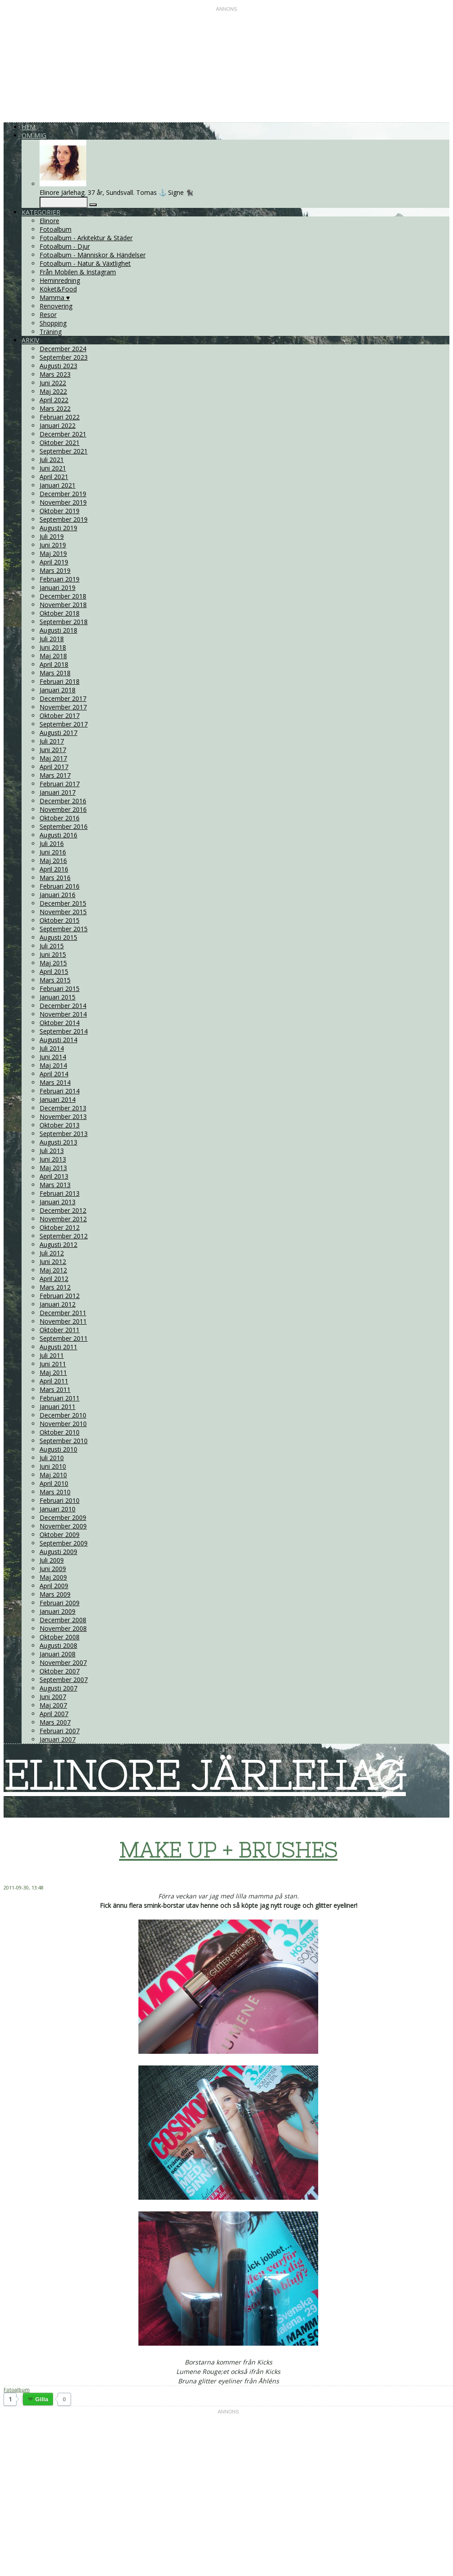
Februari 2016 (60, 886)
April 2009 (54, 1585)
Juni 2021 (53, 468)
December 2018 (63, 596)
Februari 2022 (60, 417)
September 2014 (64, 1031)
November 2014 (63, 1014)
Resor (48, 314)
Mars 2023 (55, 374)
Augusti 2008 (58, 1645)
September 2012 (64, 1236)
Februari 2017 (60, 783)
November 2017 (63, 707)
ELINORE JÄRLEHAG (205, 1775)
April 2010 (54, 1483)
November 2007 (63, 1662)
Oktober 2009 (60, 1534)
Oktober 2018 (60, 613)
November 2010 (63, 1423)
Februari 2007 (60, 1730)
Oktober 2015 (60, 920)
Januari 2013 (58, 1202)
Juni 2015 (53, 954)
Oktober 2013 (60, 1125)
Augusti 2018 (58, 630)
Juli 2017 (52, 741)
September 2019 (64, 519)
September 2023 (64, 357)
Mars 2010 (55, 1492)
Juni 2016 (53, 852)
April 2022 (54, 400)
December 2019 (63, 493)
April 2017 (54, 766)
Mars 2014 (55, 1082)
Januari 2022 (58, 425)
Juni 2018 (53, 647)
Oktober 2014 (60, 1022)
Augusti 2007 (58, 1688)
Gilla (41, 2399)
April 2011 (54, 1381)
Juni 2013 (53, 1159)
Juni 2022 (53, 383)
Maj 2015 (53, 963)
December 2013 (63, 1108)
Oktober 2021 (60, 442)
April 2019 (54, 562)
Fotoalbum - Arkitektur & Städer (86, 237)
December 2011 (63, 1312)
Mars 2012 (55, 1287)
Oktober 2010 (60, 1432)
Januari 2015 (58, 997)
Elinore (49, 220)
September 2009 (64, 1543)
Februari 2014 (60, 1091)
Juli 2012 (52, 1253)
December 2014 (63, 1005)
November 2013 (63, 1116)
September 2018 (64, 621)
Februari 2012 (60, 1295)
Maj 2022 (53, 391)
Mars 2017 (55, 775)
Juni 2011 (53, 1364)
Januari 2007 (58, 1739)
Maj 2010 (53, 1475)
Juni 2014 (53, 1056)
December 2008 (63, 1620)
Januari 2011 (58, 1406)
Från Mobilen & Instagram (78, 272)
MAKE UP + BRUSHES (228, 1850)
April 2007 (54, 1713)
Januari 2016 (58, 894)
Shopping (53, 323)
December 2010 (63, 1415)
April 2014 (54, 1074)
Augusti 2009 (58, 1551)
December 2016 (63, 801)
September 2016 (64, 826)
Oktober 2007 (60, 1671)
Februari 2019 (60, 579)
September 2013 (64, 1133)
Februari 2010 (60, 1500)
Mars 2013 (55, 1184)
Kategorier (41, 212)
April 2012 (54, 1278)
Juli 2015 (52, 946)
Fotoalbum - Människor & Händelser (93, 255)
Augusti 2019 (58, 528)
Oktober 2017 (60, 715)
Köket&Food (58, 289)
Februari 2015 (60, 988)
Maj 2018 (53, 656)
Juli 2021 (52, 459)
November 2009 (63, 1526)
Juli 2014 (52, 1048)
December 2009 (63, 1517)
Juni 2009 (53, 1568)
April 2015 (54, 971)
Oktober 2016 (60, 818)
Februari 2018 (60, 681)
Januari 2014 (58, 1099)
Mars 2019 (55, 570)
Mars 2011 (55, 1389)
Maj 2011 (53, 1372)
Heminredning (60, 280)
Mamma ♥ (55, 297)
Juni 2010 (53, 1466)
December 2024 (63, 348)
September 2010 (64, 1440)
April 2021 (54, 476)
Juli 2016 (52, 843)
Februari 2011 (60, 1398)
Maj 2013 (53, 1167)
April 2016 (54, 869)
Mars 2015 (55, 980)
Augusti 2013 (58, 1142)
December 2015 (63, 903)
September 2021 (64, 451)
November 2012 (63, 1219)
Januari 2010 (58, 1509)
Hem (29, 127)
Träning (51, 331)
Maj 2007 (53, 1705)
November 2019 (63, 502)
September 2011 (64, 1338)
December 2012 (63, 1210)
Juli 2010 (52, 1457)
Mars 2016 (55, 877)
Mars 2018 (55, 673)
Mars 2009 (55, 1594)
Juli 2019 (52, 536)
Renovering (56, 306)
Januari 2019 (58, 587)
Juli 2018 (52, 638)
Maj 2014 (53, 1065)
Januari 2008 (58, 1654)
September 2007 (64, 1679)
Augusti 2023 (58, 365)
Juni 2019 (53, 545)
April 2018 (54, 664)
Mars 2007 (55, 1722)
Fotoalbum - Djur (65, 246)
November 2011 (63, 1321)
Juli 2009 (52, 1560)
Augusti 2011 (58, 1347)
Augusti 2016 (58, 835)
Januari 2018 (58, 690)
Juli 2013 (52, 1150)
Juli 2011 (52, 1355)
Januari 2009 (58, 1611)
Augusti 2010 (58, 1449)
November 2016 (63, 809)
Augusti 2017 (58, 732)
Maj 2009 (53, 1577)
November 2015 (63, 911)
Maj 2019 (53, 553)
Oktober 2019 (60, 510)
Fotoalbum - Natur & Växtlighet (85, 263)
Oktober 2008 (60, 1637)
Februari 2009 (60, 1602)
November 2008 (63, 1628)
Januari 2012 (58, 1304)
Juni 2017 (53, 749)
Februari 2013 (60, 1193)
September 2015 (64, 929)
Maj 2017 (53, 758)
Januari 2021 (58, 485)
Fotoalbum (55, 229)
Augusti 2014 (58, 1039)
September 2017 (64, 724)
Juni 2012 (53, 1261)
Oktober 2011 (60, 1329)
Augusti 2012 (58, 1244)
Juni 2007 (53, 1696)
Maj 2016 (53, 860)
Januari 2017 (58, 792)
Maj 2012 (53, 1270)
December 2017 (63, 698)
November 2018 (63, 604)
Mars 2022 (55, 408)
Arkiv (30, 340)
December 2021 (63, 434)
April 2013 (54, 1176)
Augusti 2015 (58, 937)
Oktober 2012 (60, 1227)
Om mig (34, 135)
